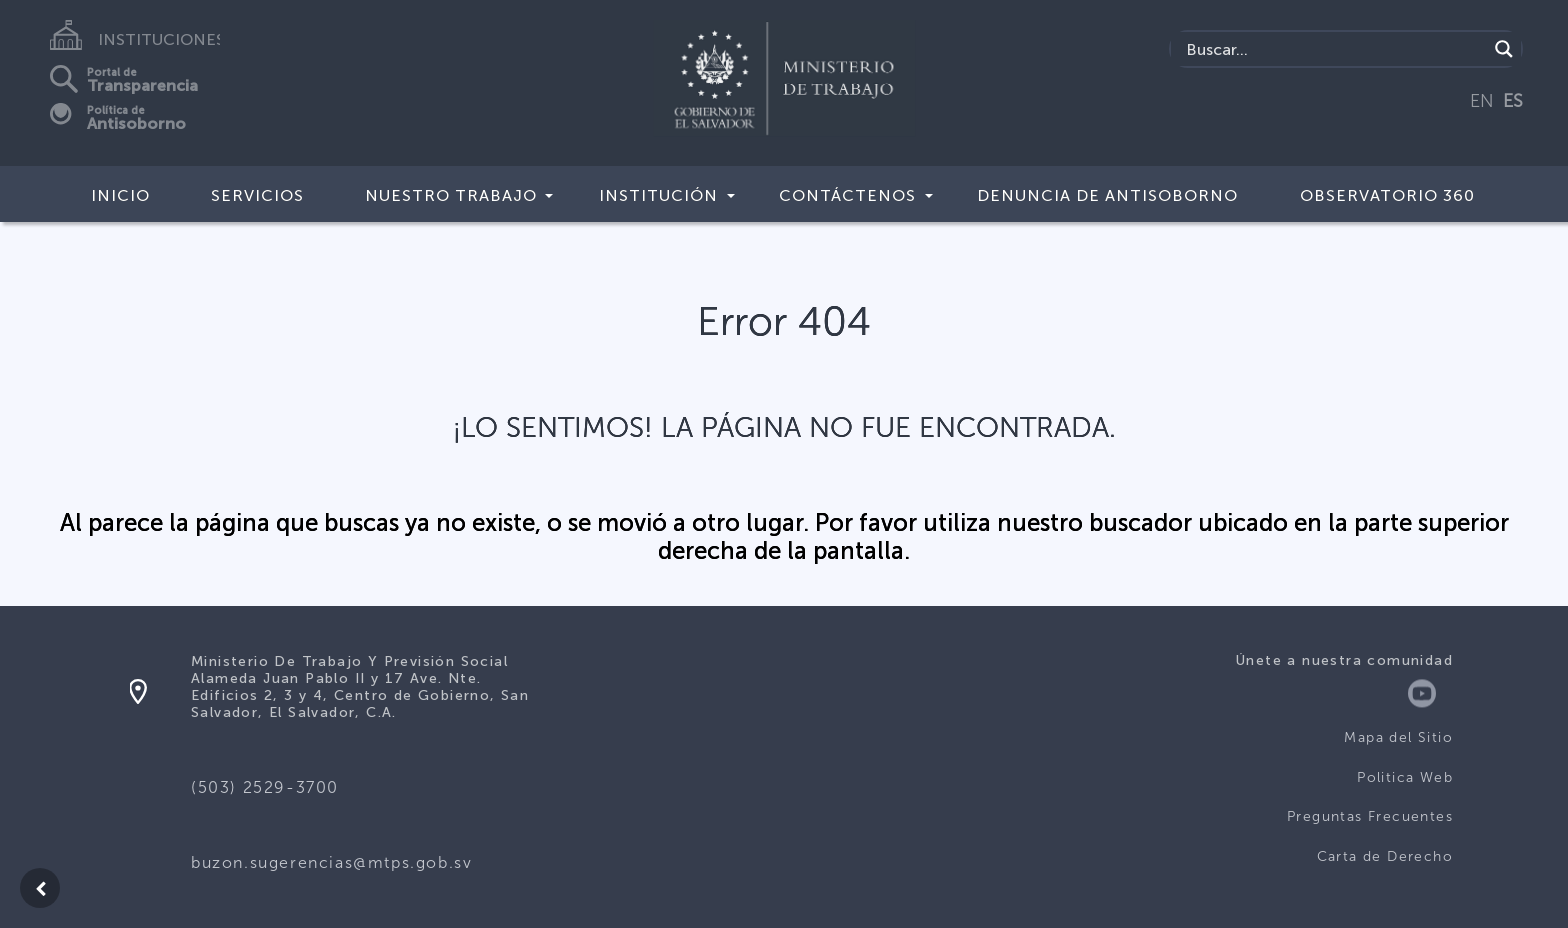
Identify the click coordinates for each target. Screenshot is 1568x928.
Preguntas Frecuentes (1370, 816)
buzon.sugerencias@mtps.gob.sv (331, 862)
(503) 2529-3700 (265, 787)
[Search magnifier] (1504, 49)
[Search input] (1334, 49)
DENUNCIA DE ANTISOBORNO (1107, 195)
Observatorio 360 (1387, 195)
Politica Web (1405, 777)
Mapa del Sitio (1398, 737)
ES (1513, 101)
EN (1482, 101)
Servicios (257, 195)
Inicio (120, 195)
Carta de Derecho (1385, 856)
